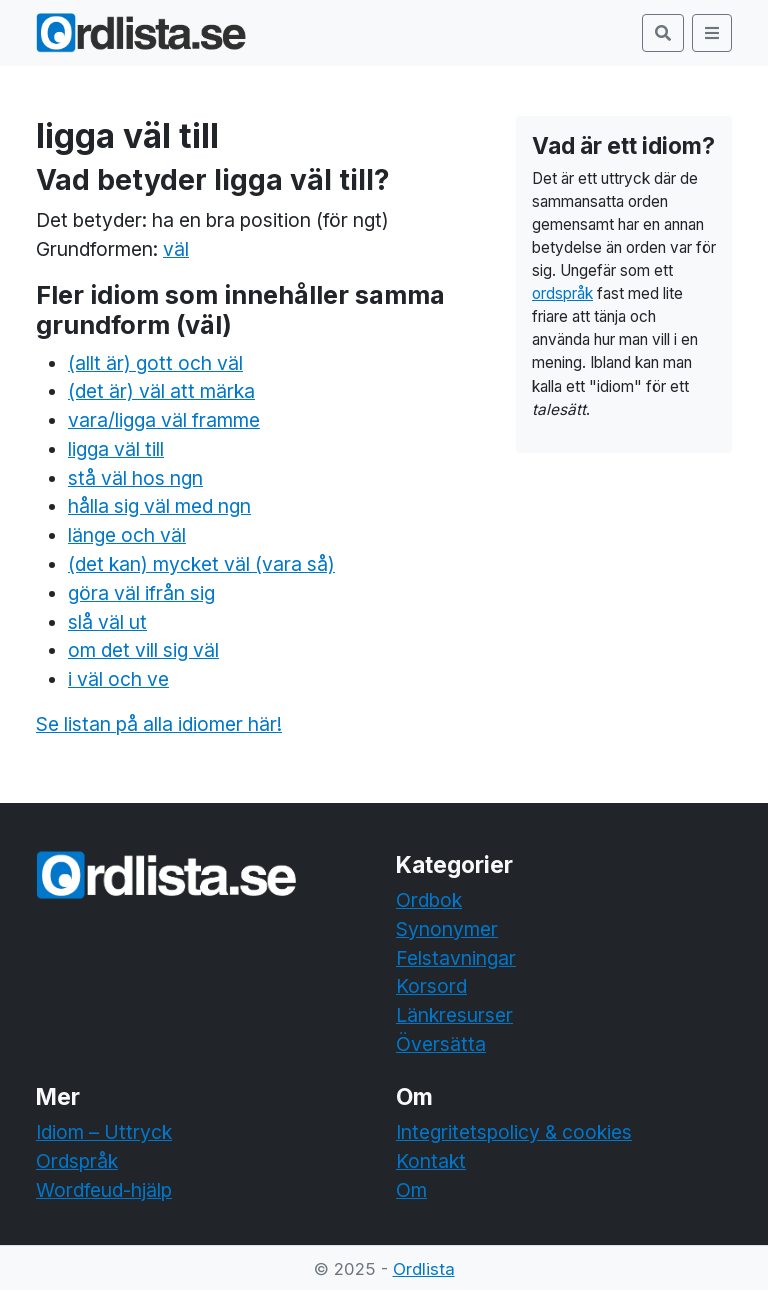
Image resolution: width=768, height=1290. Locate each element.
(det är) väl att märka (161, 391)
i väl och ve (118, 679)
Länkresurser (454, 1015)
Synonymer (447, 929)
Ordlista (424, 1269)
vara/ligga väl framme (164, 420)
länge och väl (127, 535)
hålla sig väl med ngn (159, 506)
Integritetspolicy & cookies (514, 1132)
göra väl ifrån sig (141, 593)
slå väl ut (107, 622)
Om (411, 1190)
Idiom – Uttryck (104, 1132)
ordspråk (562, 293)
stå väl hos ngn (135, 478)
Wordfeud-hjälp (104, 1190)
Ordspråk (77, 1161)
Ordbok (429, 900)
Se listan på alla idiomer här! (159, 724)
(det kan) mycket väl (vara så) (201, 564)
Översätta (441, 1044)
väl (176, 249)
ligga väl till (116, 449)
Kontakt (431, 1161)
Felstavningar (456, 958)
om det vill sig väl (143, 650)
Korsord (431, 986)
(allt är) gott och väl (155, 363)
